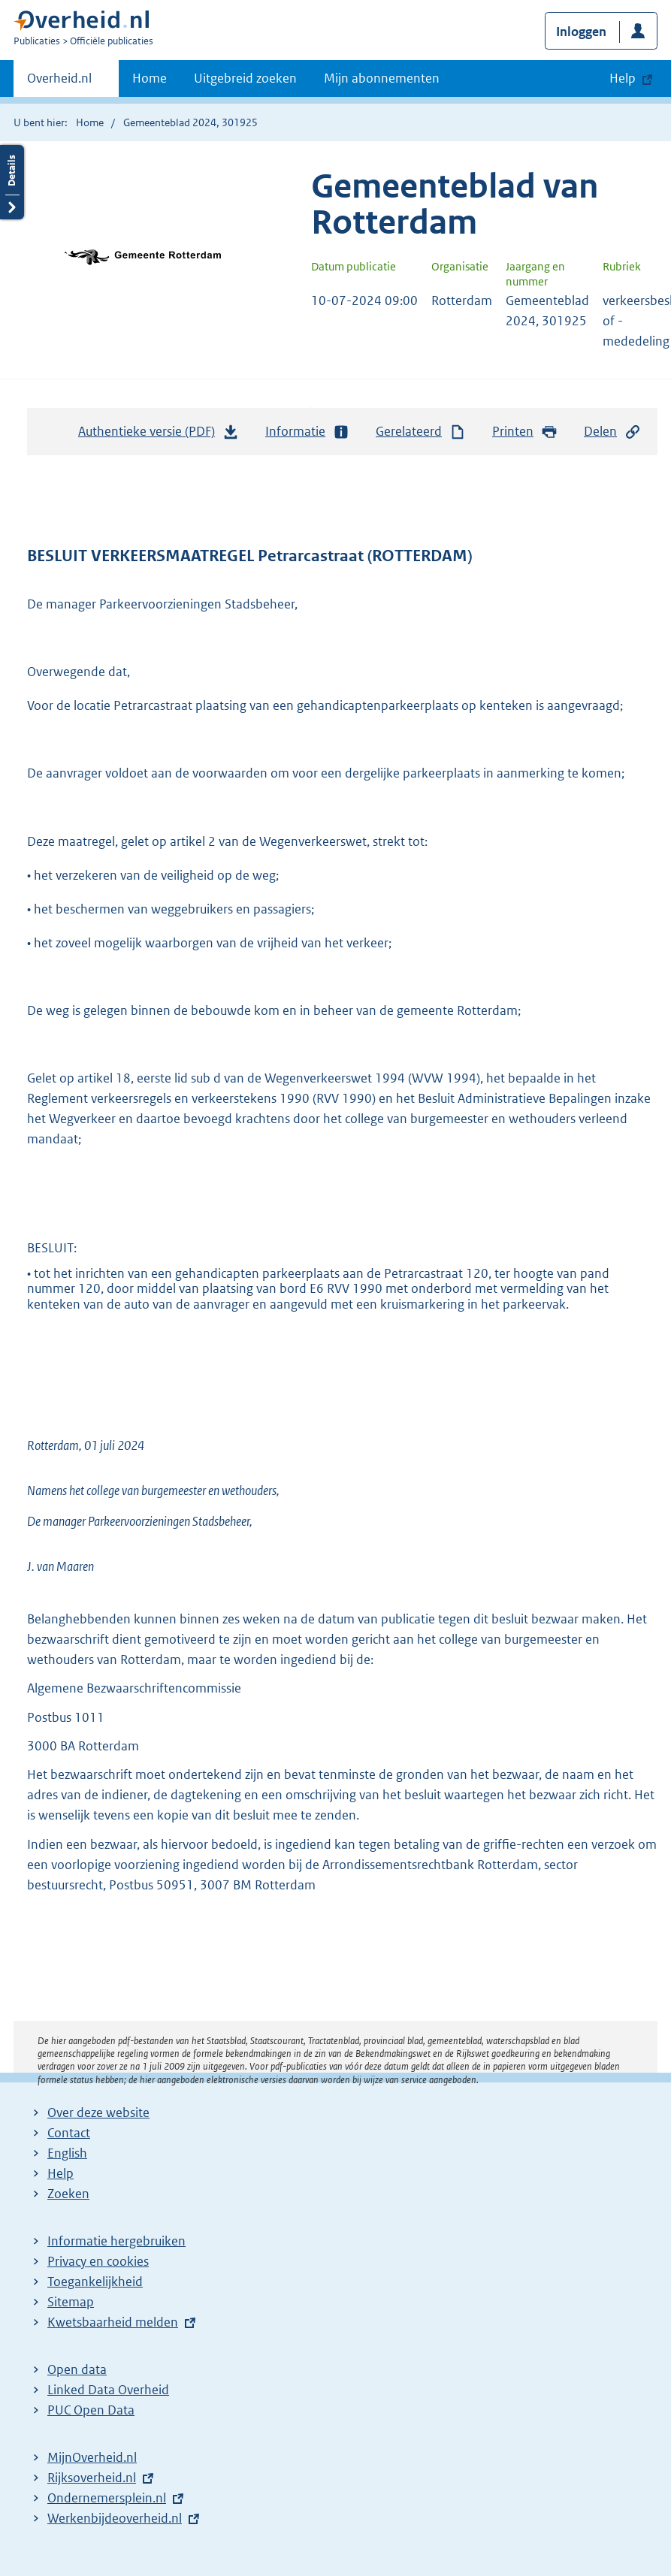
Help (60, 2173)
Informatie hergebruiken (116, 2241)
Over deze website (98, 2112)
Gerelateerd (421, 431)
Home (149, 78)
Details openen (12, 182)
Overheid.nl (59, 82)
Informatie (307, 431)
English (67, 2153)
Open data (77, 2369)
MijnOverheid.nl (92, 2457)
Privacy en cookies (98, 2261)
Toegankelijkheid (95, 2281)
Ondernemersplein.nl (106, 2498)
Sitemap (70, 2302)
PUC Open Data (91, 2410)
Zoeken (68, 2193)
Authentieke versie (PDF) (158, 434)
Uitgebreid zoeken (245, 78)
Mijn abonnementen (382, 78)
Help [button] (622, 78)
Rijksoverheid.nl (91, 2477)
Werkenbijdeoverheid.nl (114, 2518)
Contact (68, 2133)
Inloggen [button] (581, 31)
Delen (612, 431)
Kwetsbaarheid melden (112, 2322)
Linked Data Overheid (108, 2389)
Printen (525, 431)
